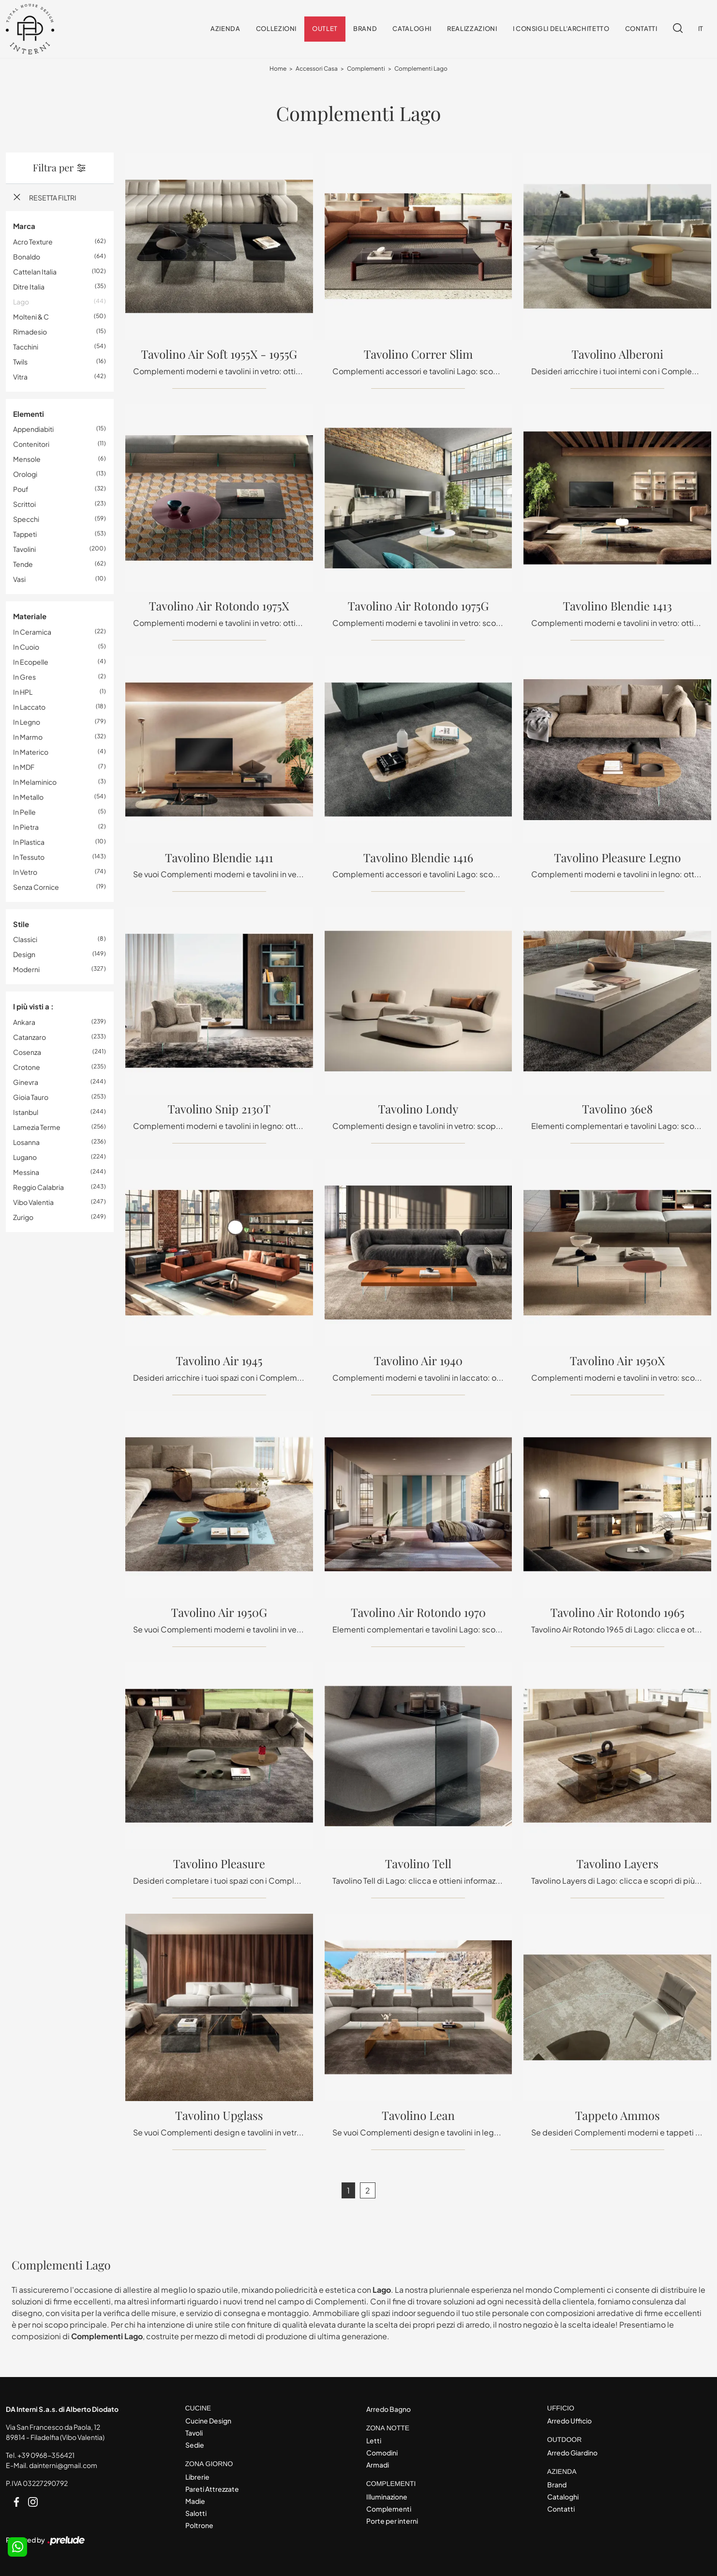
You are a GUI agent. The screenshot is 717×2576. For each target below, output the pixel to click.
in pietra (26, 827)
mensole (27, 459)
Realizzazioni (472, 29)
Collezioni (276, 29)
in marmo (28, 736)
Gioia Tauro (30, 1097)
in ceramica (32, 631)
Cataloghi (412, 29)
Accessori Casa (317, 69)
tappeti (25, 534)
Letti (373, 2441)
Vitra (20, 376)
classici (25, 939)
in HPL (22, 691)
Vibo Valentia (33, 1202)
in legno (26, 721)
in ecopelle (30, 661)
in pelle (24, 812)
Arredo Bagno (388, 2409)
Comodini (382, 2453)
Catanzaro (29, 1037)
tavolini (24, 549)
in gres (24, 676)
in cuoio (26, 646)
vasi (19, 579)
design (24, 954)
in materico (30, 751)
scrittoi (24, 504)
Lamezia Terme (36, 1127)
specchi (26, 519)
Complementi (366, 69)
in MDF (23, 766)
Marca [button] (24, 226)
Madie (195, 2501)
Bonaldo (26, 256)
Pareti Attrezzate (212, 2489)
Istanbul (25, 1112)
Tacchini (25, 346)
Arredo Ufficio (569, 2421)
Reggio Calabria (38, 1187)
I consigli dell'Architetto (561, 29)
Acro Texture (33, 241)
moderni (26, 969)
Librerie (197, 2476)
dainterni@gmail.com (63, 2465)
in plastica (29, 842)
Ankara (24, 1022)
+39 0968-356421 (46, 2455)
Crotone (26, 1067)
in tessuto (29, 857)
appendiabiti (33, 429)
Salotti (196, 2513)
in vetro (25, 872)
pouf (21, 489)
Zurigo (23, 1217)
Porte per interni (392, 2520)
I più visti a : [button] (33, 1006)
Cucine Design (208, 2421)
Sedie (194, 2445)
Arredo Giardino (572, 2452)
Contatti (641, 29)
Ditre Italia (29, 286)
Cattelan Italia (35, 271)
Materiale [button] (29, 616)
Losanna (26, 1142)
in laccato (29, 706)
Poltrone (199, 2525)
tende (23, 564)
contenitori (31, 444)
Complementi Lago (421, 69)
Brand (365, 29)
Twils (20, 361)
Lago (21, 301)
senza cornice (36, 887)
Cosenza (27, 1052)
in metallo (28, 797)
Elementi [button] (28, 413)
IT (700, 29)
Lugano (25, 1157)
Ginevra (25, 1082)
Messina (26, 1172)
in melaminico (35, 781)
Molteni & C (31, 316)
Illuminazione (386, 2496)
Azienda (225, 29)
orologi (25, 474)
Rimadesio (30, 331)
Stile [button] (21, 924)
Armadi (377, 2465)
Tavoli (194, 2433)
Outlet (325, 29)
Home (277, 69)
